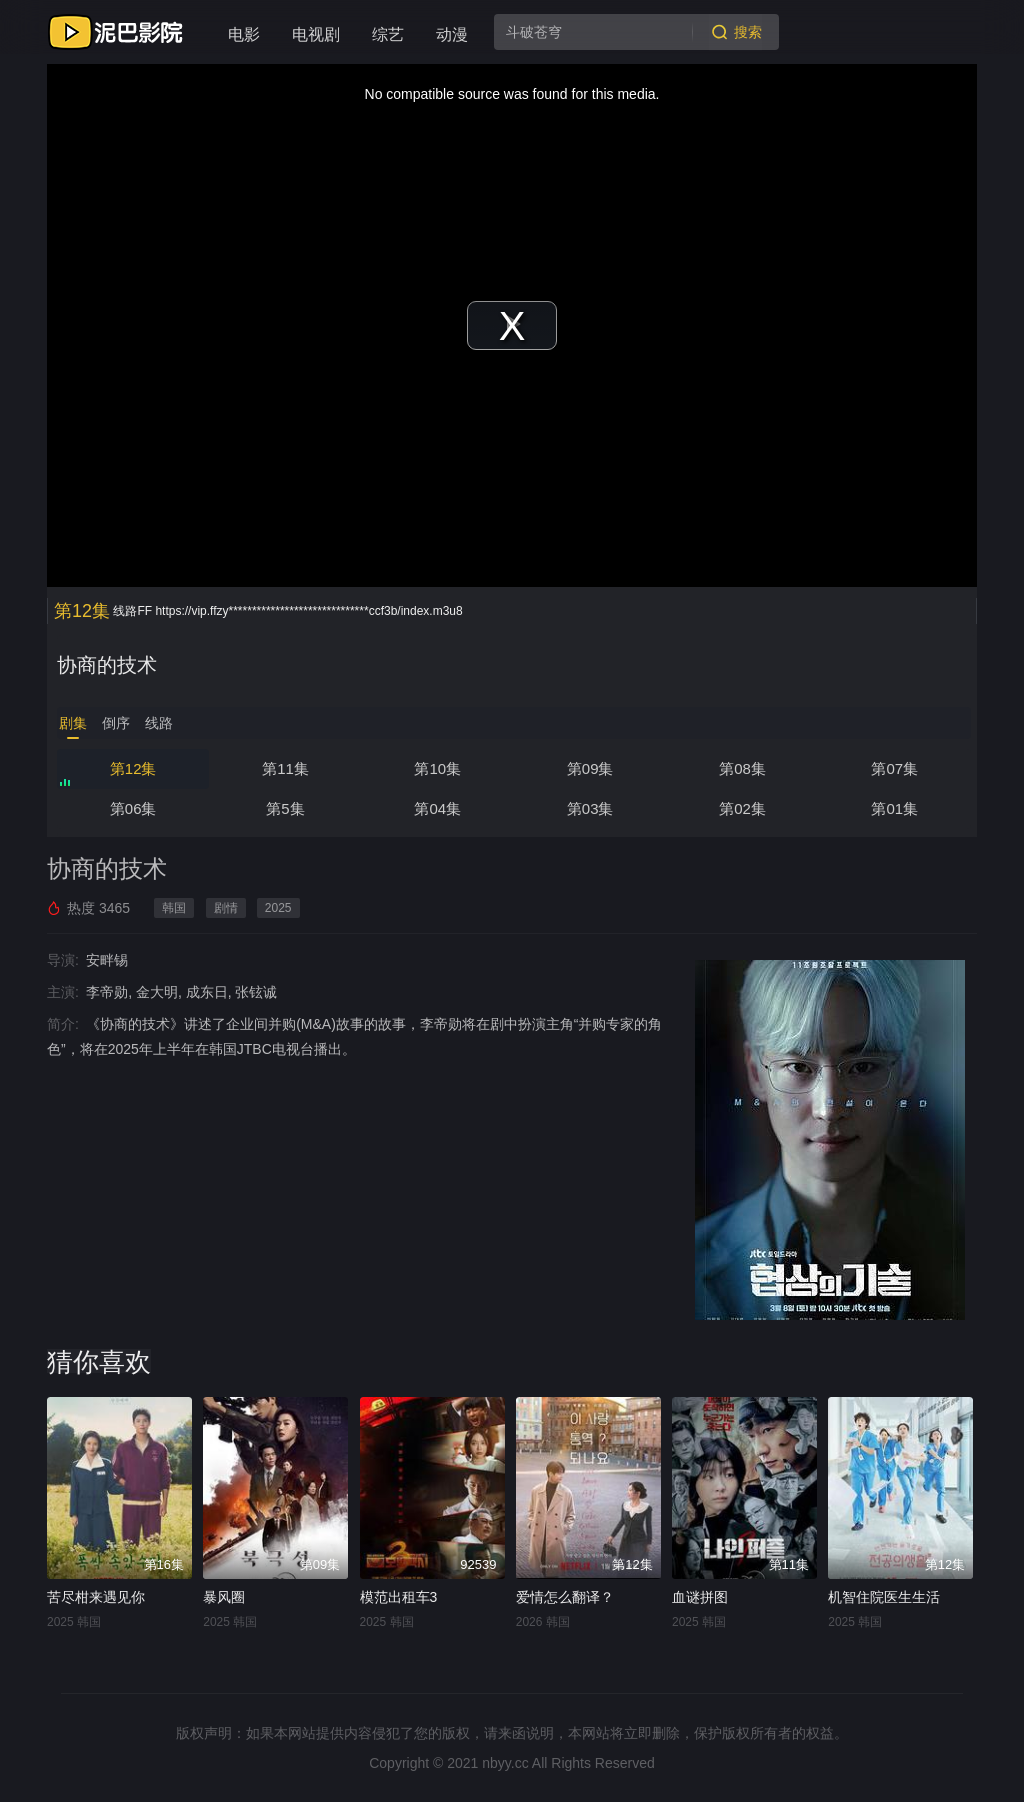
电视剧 (316, 34)
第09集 (590, 768)
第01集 (894, 808)
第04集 (437, 808)
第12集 (133, 768)
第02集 (742, 808)
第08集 (742, 768)
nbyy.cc (505, 1763)
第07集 (894, 768)
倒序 (116, 723)
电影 (244, 34)
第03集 (590, 808)
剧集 (73, 723)
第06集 (133, 808)
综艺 (388, 34)
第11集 (285, 768)
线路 (159, 723)
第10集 (437, 768)
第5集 (285, 808)
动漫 (452, 34)
